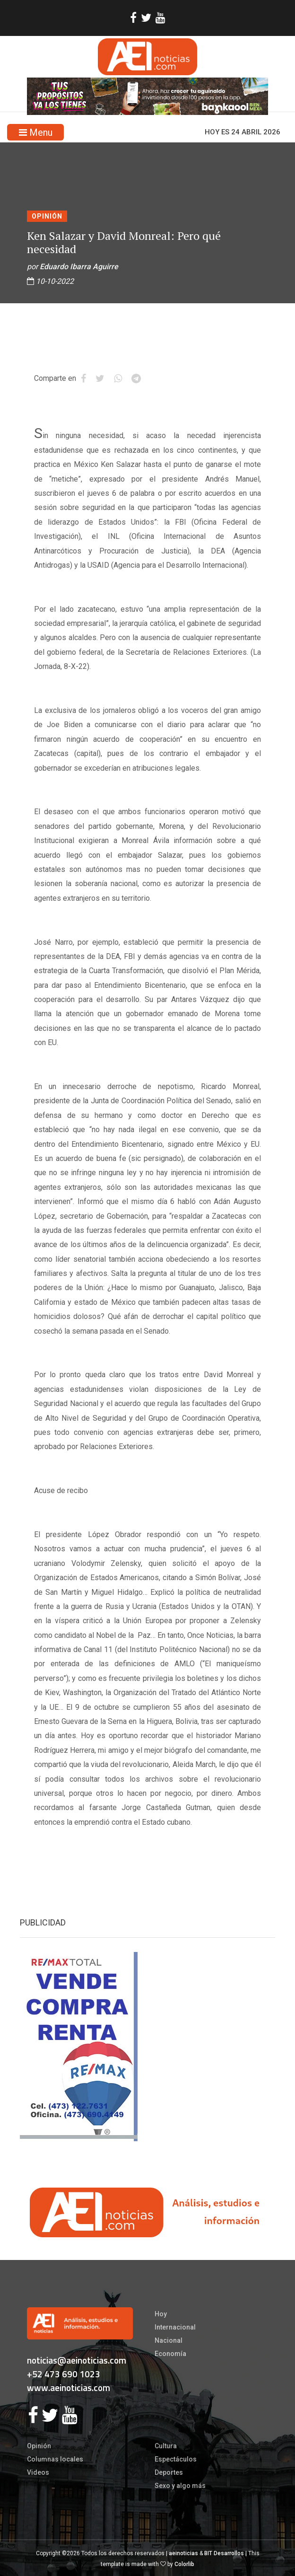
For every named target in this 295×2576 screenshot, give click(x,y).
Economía (170, 2353)
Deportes (169, 2472)
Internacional (175, 2327)
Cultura (166, 2446)
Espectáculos (176, 2459)
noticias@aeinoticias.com (76, 2360)
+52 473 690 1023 (63, 2374)
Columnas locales (55, 2459)
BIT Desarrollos (224, 2553)
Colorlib (184, 2564)
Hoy (161, 2314)
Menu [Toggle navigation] (35, 132)
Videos (38, 2472)
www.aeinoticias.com (68, 2387)
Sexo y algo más (180, 2485)
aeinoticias (183, 2553)
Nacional (168, 2340)
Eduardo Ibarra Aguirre (79, 266)
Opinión (47, 216)
